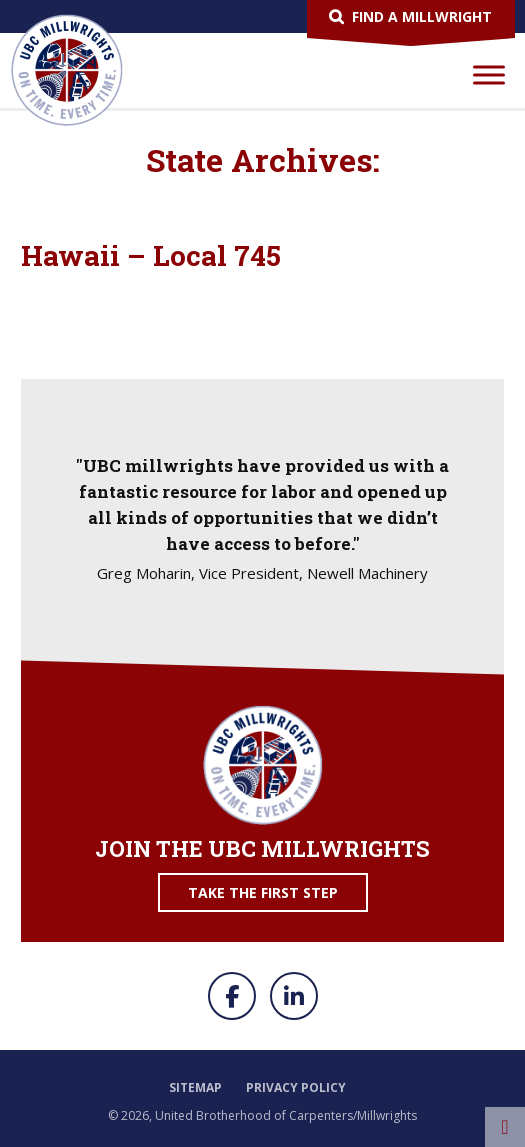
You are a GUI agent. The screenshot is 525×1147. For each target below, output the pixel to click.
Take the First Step (263, 892)
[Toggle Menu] (489, 74)
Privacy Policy (296, 1087)
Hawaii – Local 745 (151, 255)
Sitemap (195, 1087)
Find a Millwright (422, 16)
